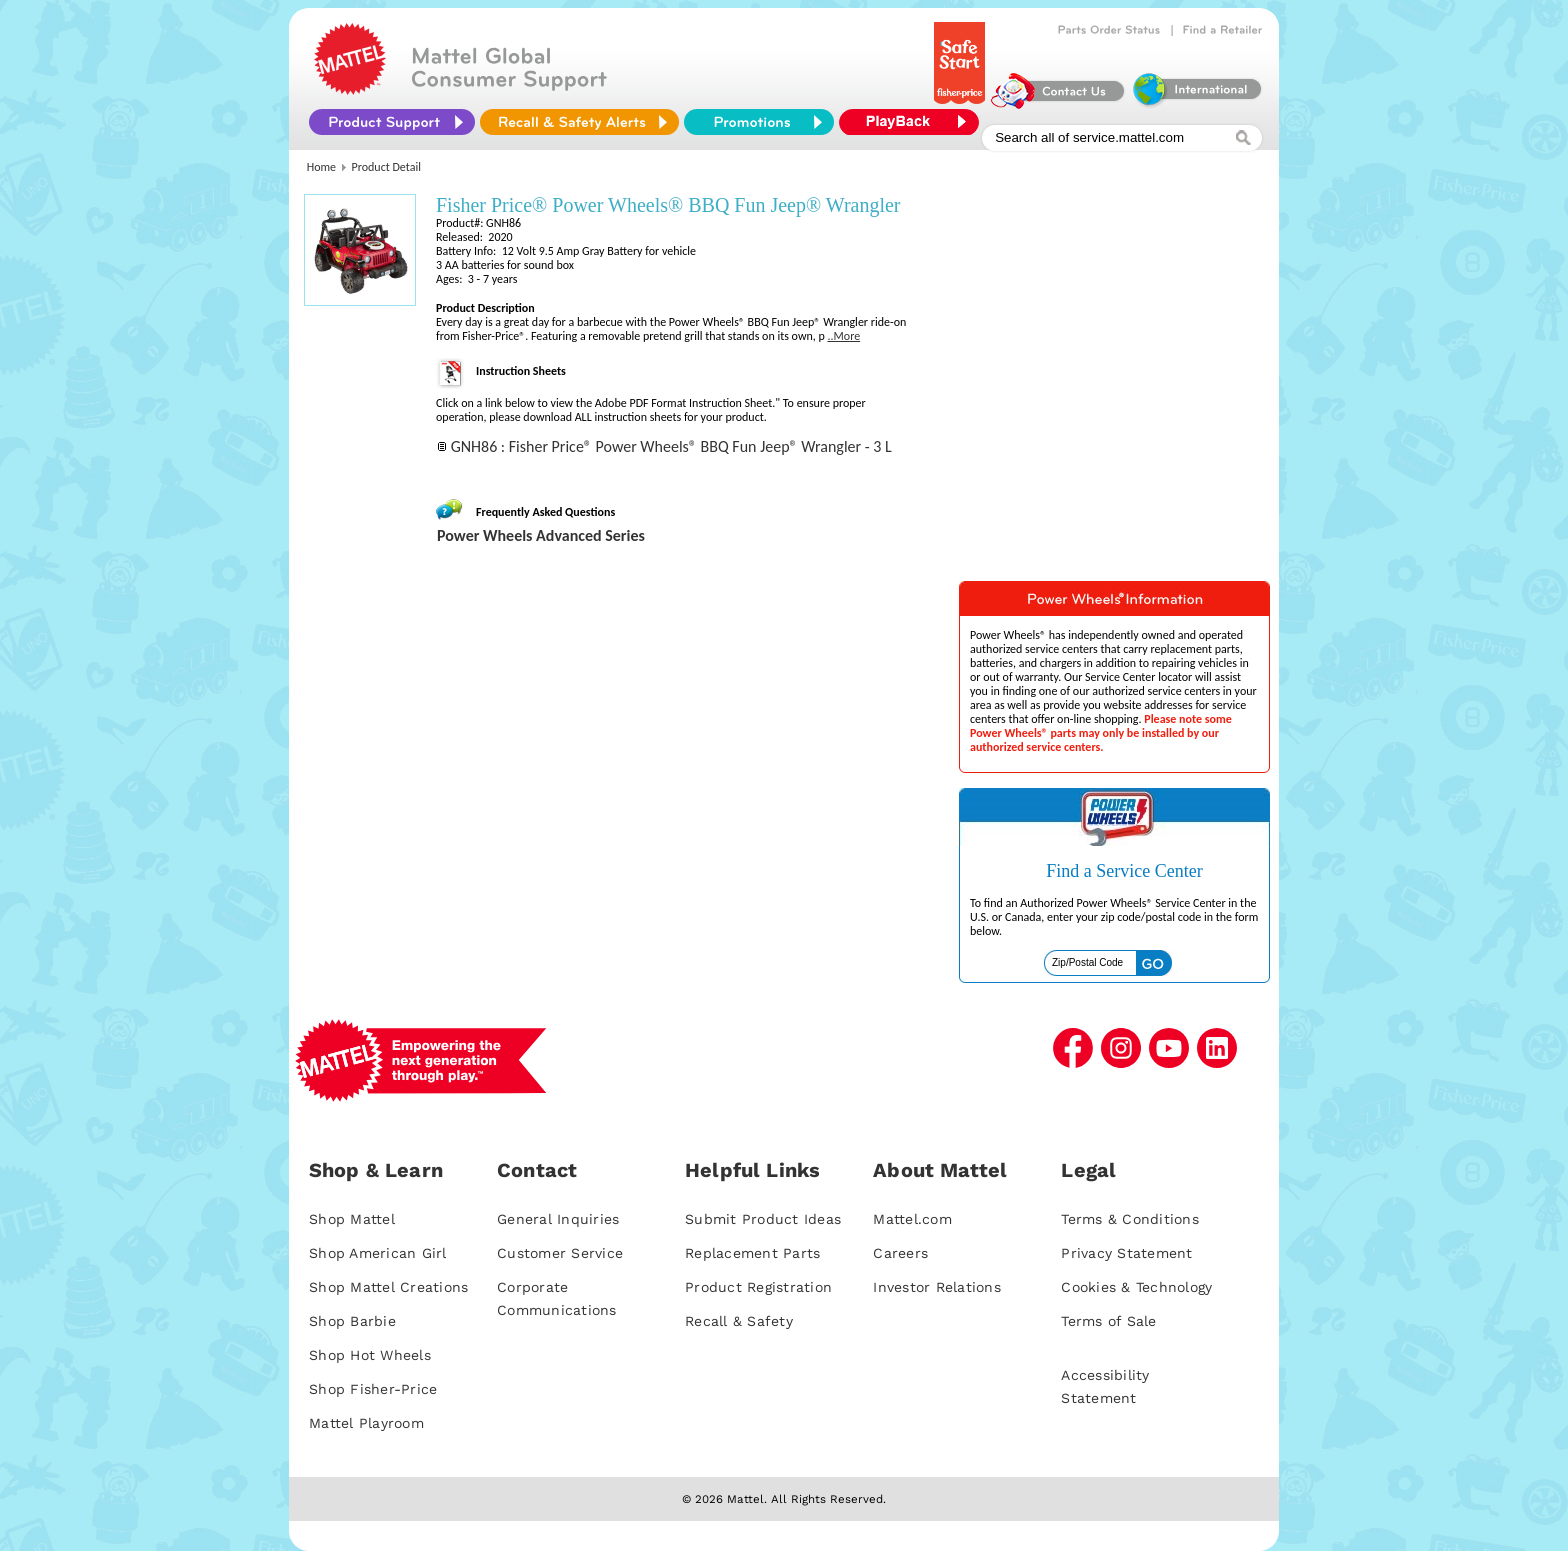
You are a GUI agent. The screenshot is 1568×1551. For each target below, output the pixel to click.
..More (843, 336)
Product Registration (758, 1287)
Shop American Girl (378, 1253)
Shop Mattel (352, 1219)
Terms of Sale (1108, 1321)
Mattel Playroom (366, 1423)
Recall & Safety (739, 1321)
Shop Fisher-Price (373, 1389)
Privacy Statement (1126, 1253)
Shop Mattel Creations (388, 1287)
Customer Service (560, 1253)
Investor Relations (937, 1287)
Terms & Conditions (1130, 1219)
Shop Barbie (352, 1321)
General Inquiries (558, 1219)
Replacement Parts (752, 1253)
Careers (900, 1253)
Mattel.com (912, 1219)
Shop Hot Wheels (370, 1355)
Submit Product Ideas (763, 1219)
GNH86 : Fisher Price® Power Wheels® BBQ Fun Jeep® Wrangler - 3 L (671, 446)
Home (321, 167)
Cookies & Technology (1136, 1287)
